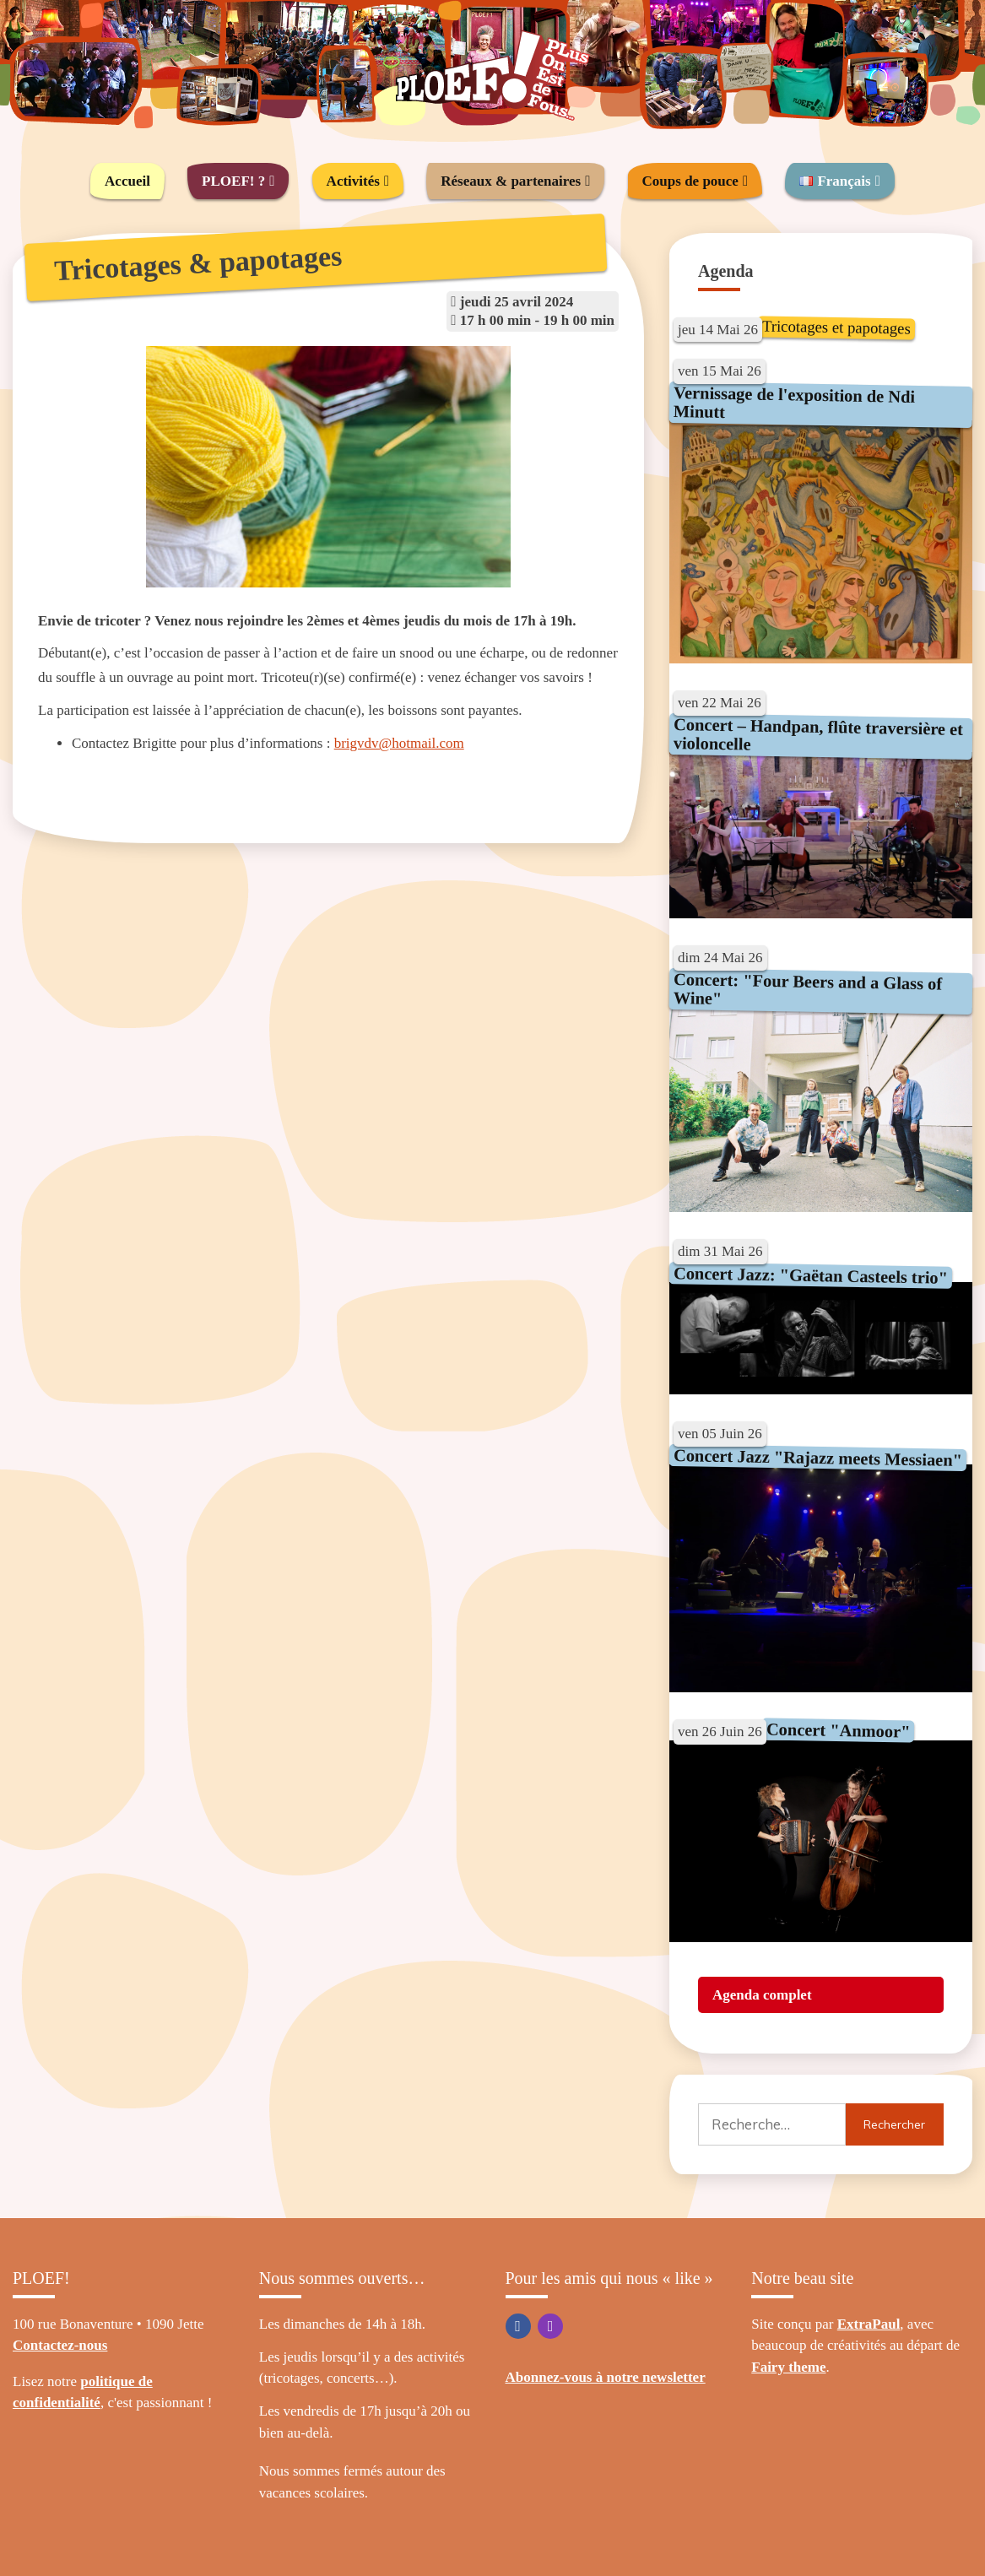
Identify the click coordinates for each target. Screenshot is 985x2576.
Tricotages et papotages (836, 327)
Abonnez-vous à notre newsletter (606, 2377)
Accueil (127, 181)
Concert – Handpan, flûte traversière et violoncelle (819, 734)
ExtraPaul (869, 2324)
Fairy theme (788, 2367)
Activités (353, 181)
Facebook (518, 2326)
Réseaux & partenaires (511, 181)
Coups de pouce (690, 181)
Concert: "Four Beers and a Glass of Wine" (808, 989)
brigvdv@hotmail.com (399, 743)
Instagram (550, 2326)
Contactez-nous (60, 2345)
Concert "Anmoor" (838, 1730)
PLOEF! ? (233, 181)
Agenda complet (762, 1995)
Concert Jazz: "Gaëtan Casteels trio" (811, 1275)
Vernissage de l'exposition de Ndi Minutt (795, 401)
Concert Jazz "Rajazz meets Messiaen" (818, 1457)
